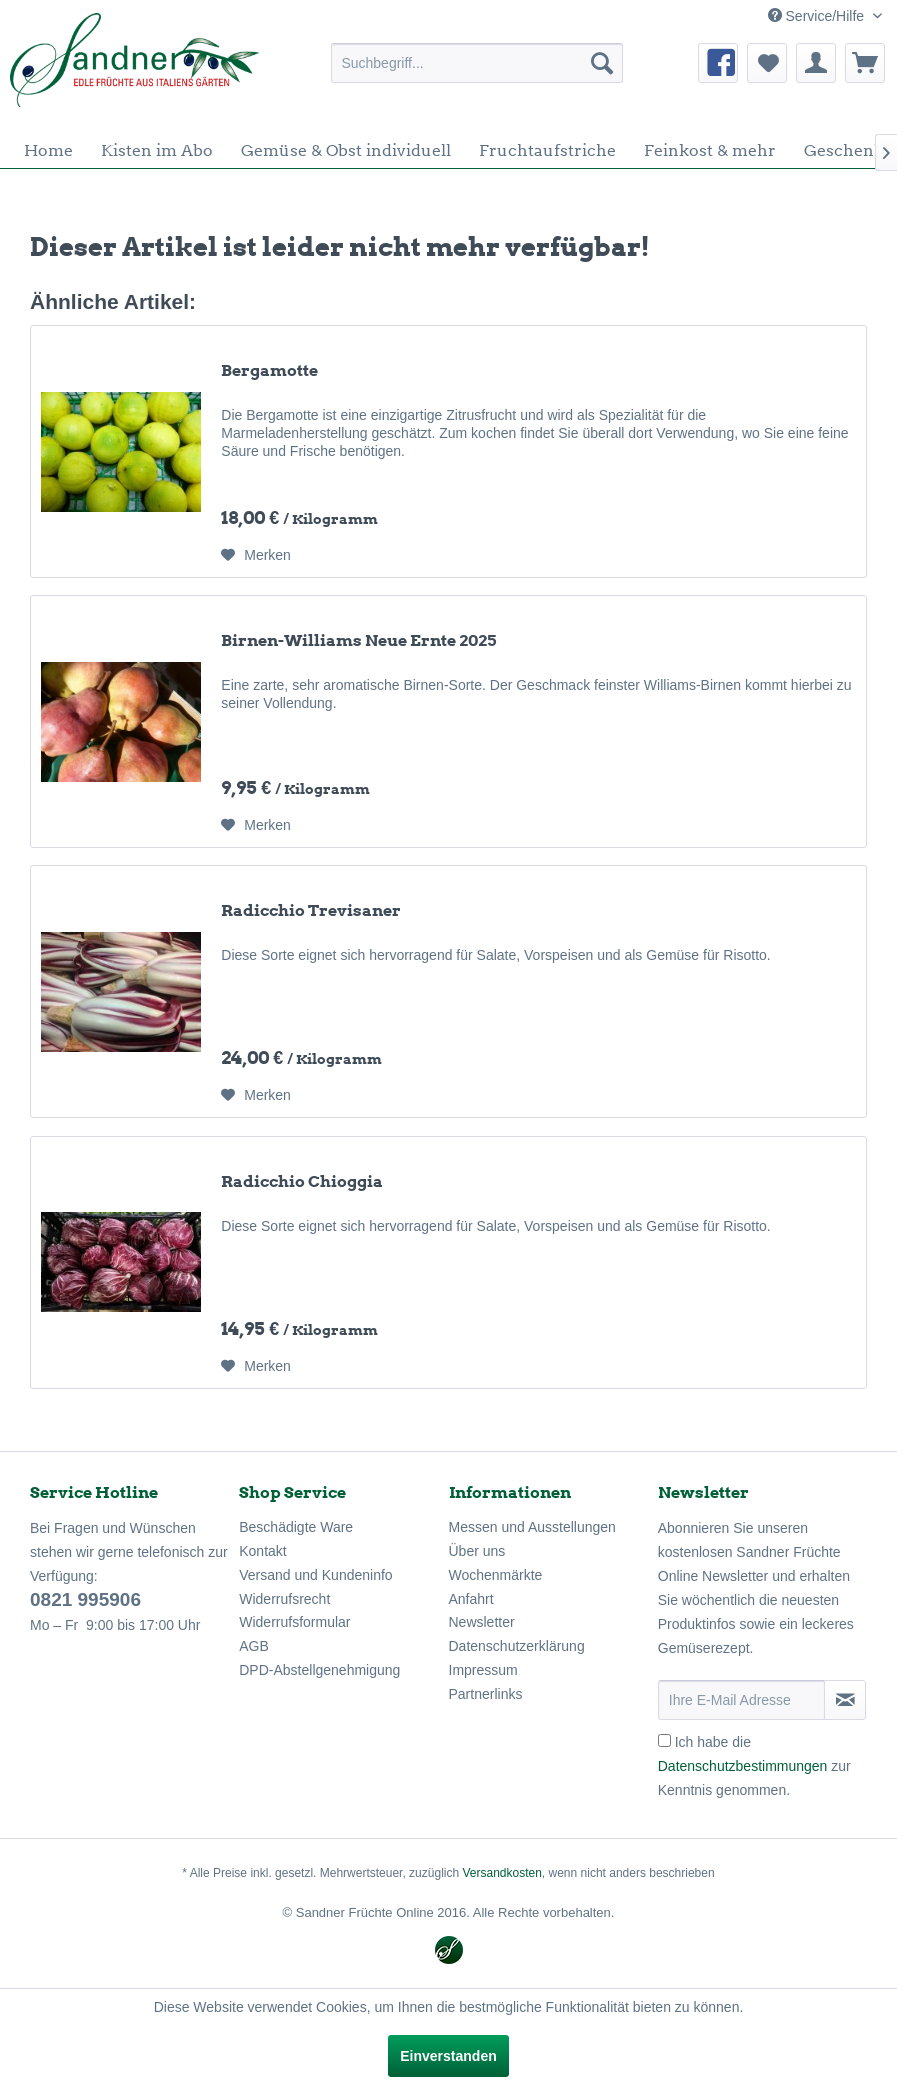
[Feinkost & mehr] (710, 150)
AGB (254, 1646)
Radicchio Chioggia (302, 1181)
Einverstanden (448, 2056)
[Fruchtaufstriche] (547, 150)
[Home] (48, 150)
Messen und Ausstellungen (532, 1527)
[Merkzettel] (767, 63)
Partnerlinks (486, 1694)
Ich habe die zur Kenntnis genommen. (754, 1766)
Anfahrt (471, 1599)
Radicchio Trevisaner (311, 910)
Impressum (483, 1670)
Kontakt (262, 1551)
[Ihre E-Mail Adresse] (741, 1700)
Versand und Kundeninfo (315, 1575)
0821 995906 (85, 1599)
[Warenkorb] (865, 63)
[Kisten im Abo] (157, 150)
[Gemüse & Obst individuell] (346, 150)
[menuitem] (477, 63)
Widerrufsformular (294, 1622)
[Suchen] (602, 63)
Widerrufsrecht (284, 1599)
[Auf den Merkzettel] (256, 555)
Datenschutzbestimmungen (743, 1766)
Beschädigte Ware (296, 1527)
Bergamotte (269, 370)
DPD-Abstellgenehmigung (319, 1670)
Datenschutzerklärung (517, 1646)
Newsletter (482, 1622)
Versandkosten (501, 1873)
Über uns (477, 1551)
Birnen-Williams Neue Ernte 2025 (358, 640)
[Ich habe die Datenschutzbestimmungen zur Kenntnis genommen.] (664, 1740)
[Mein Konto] (816, 63)
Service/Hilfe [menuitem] (818, 16)
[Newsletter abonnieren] (845, 1700)
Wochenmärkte (496, 1575)
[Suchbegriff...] (477, 63)
